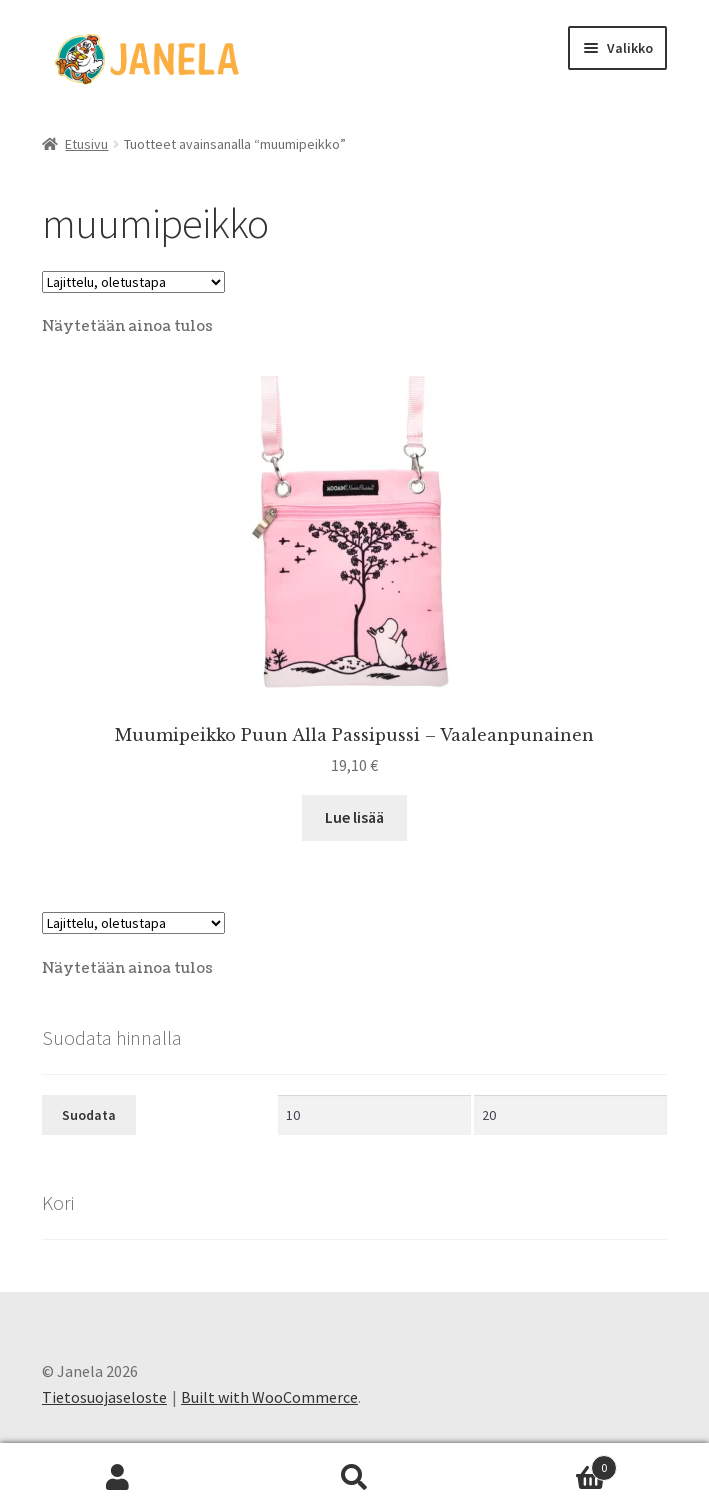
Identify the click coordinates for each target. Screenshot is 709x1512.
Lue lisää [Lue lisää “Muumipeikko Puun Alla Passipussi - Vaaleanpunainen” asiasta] (354, 817)
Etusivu (86, 144)
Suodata (89, 1115)
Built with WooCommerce (269, 1397)
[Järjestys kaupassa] (133, 282)
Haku (354, 1478)
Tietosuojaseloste (104, 1397)
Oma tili (118, 1478)
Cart (545, 1463)
